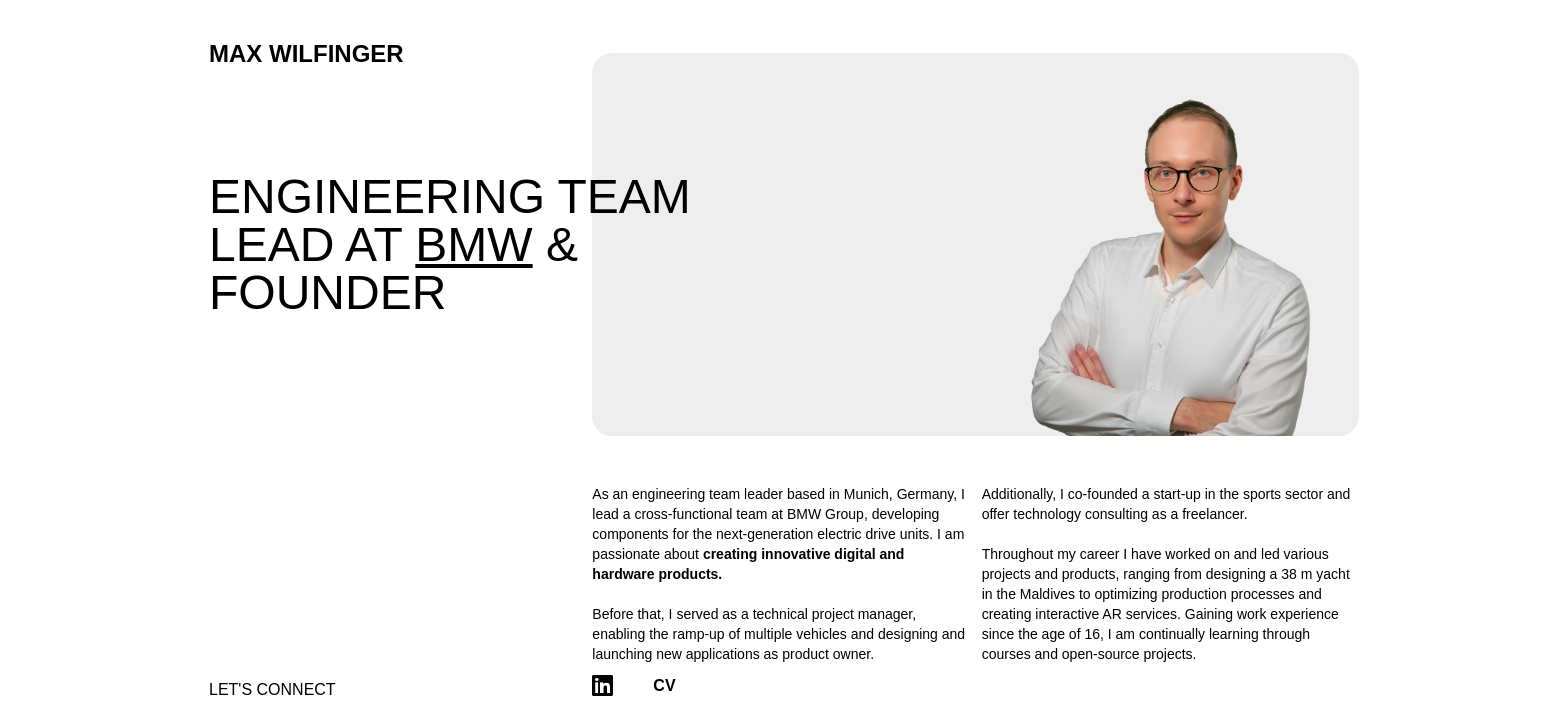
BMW (473, 244)
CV (664, 685)
